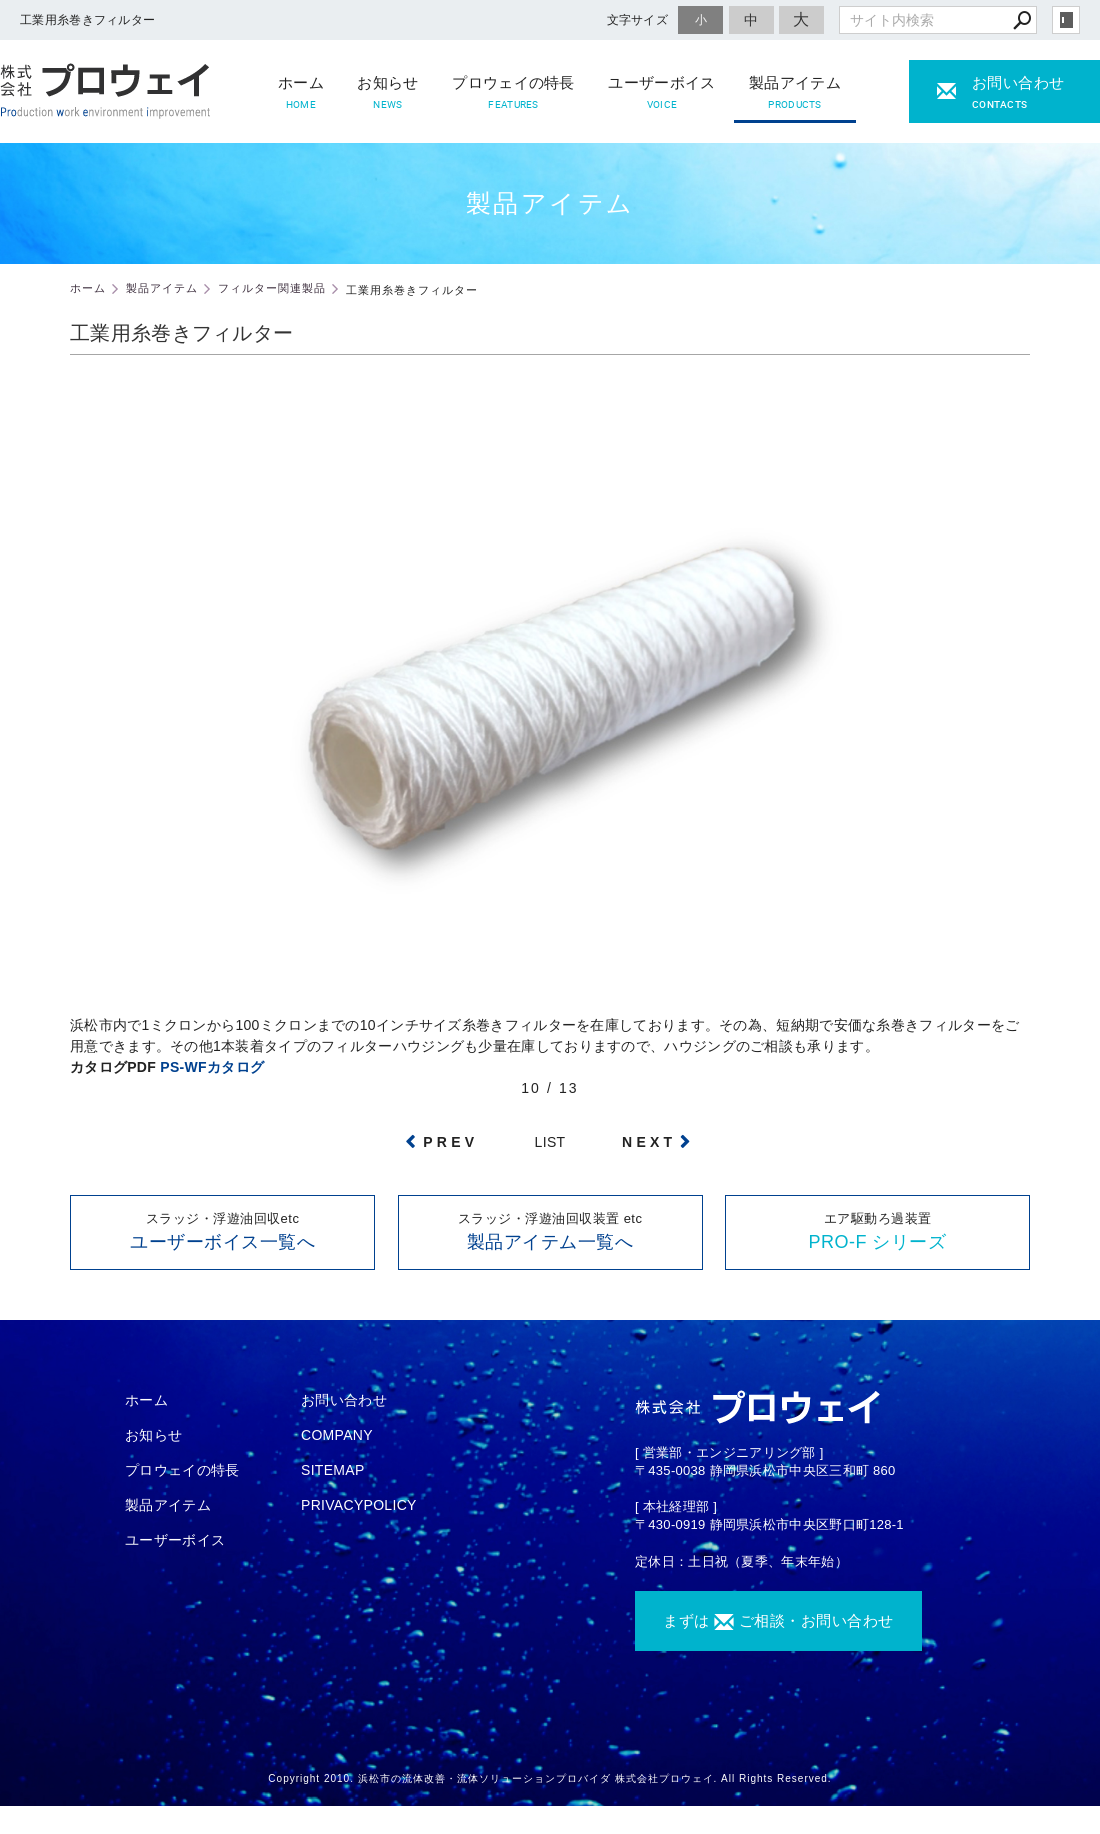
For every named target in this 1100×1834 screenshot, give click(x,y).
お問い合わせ (344, 1400)
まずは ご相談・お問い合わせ (778, 1621)
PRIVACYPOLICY (359, 1505)
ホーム (301, 93)
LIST (550, 1142)
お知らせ (387, 93)
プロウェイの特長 (513, 93)
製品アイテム (795, 93)
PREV (450, 1142)
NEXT (649, 1142)
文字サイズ (638, 19)
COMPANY (337, 1435)
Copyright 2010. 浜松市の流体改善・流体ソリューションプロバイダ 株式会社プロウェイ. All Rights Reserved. (549, 1778)
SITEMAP (333, 1470)
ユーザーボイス (661, 93)
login (1066, 20)
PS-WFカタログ (212, 1067)
